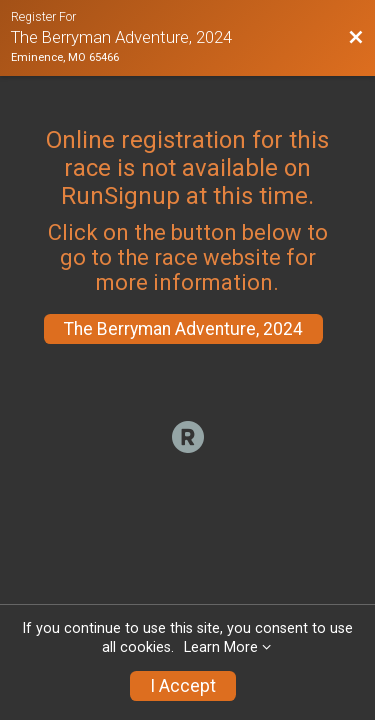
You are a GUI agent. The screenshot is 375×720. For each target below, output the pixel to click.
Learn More (221, 647)
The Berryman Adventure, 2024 (183, 329)
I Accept (183, 686)
